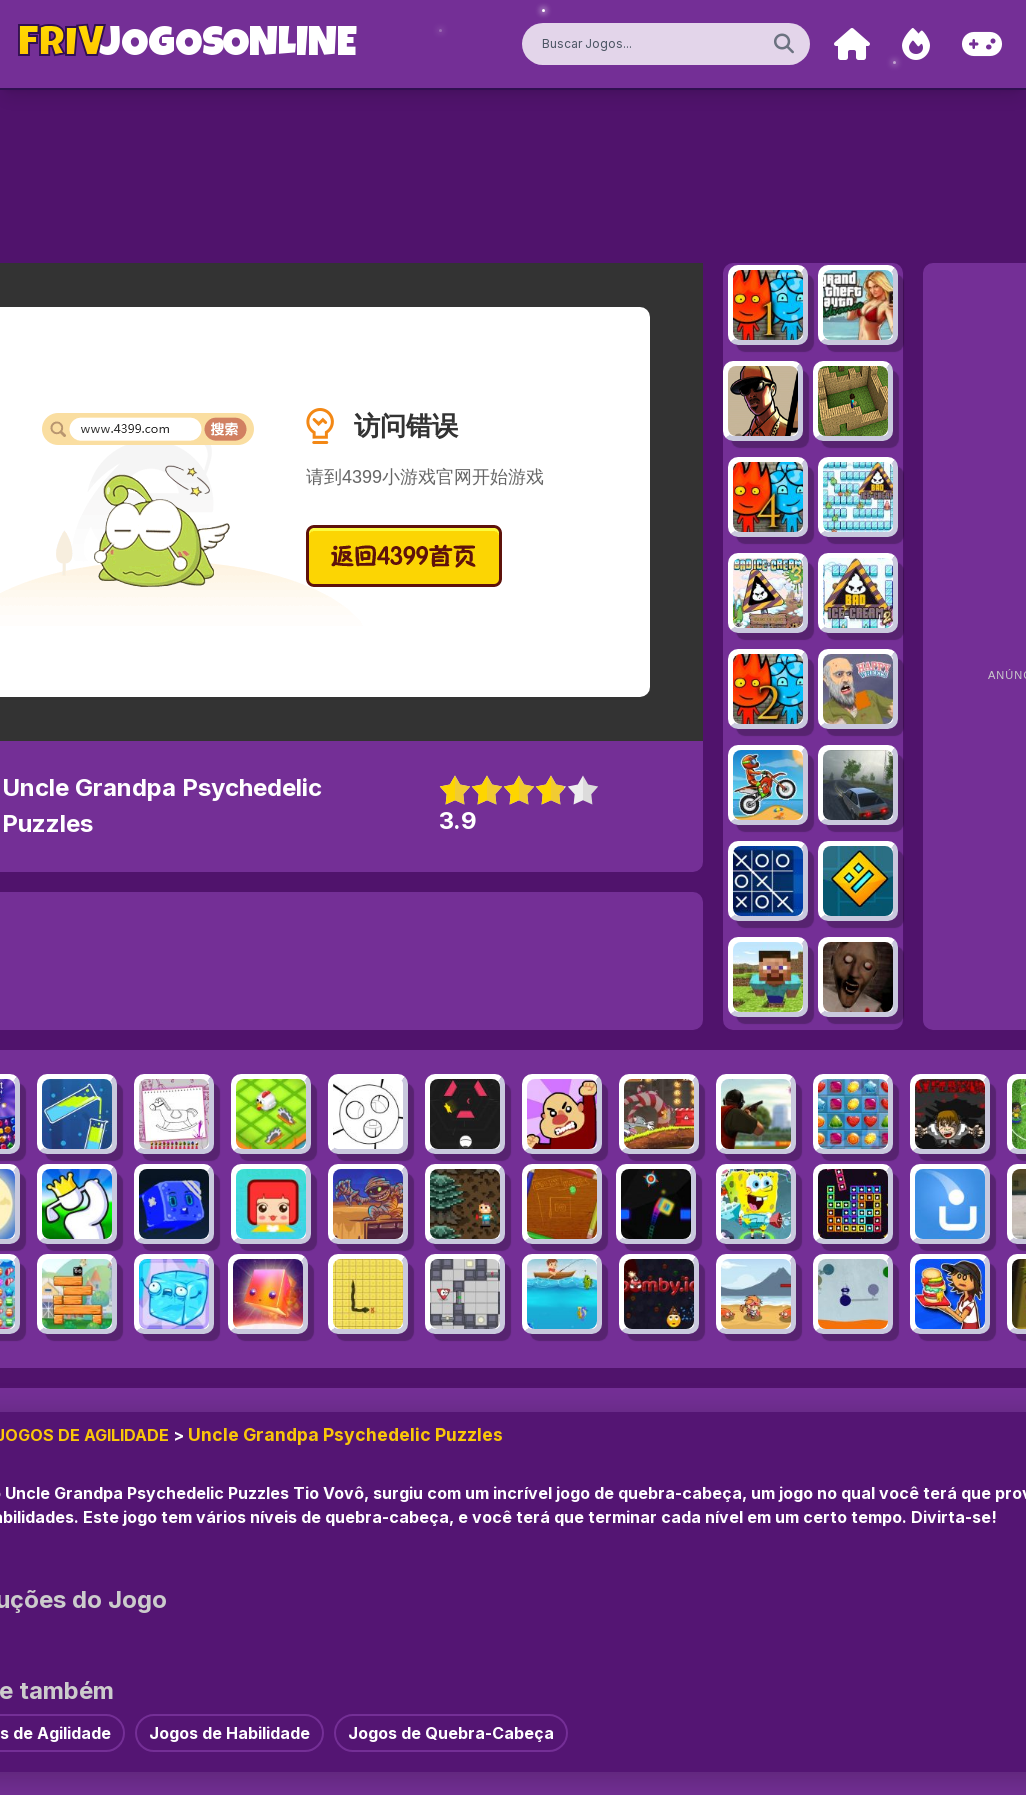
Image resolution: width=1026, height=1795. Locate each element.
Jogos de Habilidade (229, 1733)
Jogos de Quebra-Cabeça (451, 1733)
